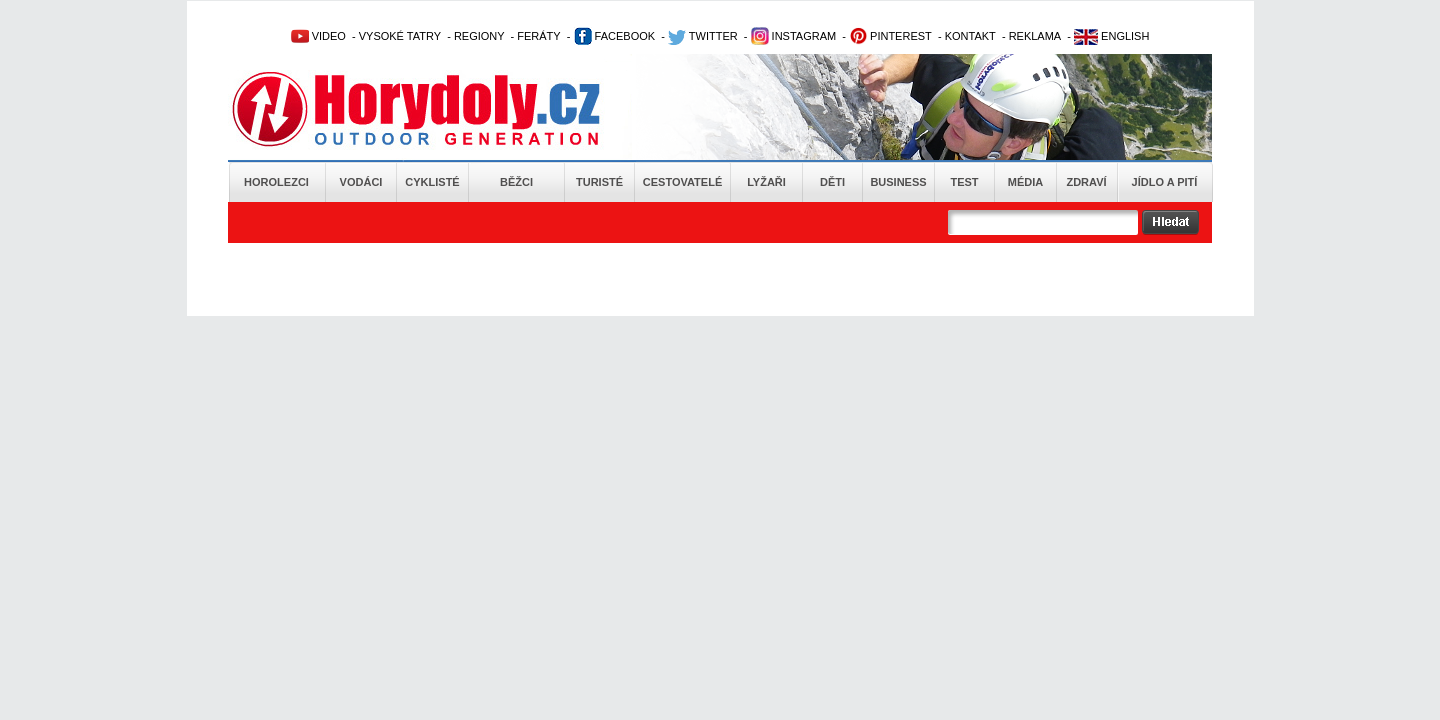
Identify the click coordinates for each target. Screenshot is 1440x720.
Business (898, 182)
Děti (832, 182)
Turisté (599, 182)
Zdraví (1086, 182)
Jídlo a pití (1165, 182)
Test (964, 182)
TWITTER (703, 36)
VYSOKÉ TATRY (400, 36)
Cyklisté (432, 182)
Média (1025, 182)
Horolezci (276, 182)
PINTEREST (890, 36)
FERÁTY (538, 36)
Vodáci (361, 182)
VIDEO (318, 36)
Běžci (516, 182)
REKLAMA (1035, 36)
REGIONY (479, 36)
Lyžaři (766, 182)
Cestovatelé (682, 182)
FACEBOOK (615, 36)
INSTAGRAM (794, 36)
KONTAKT (970, 36)
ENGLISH (1111, 36)
